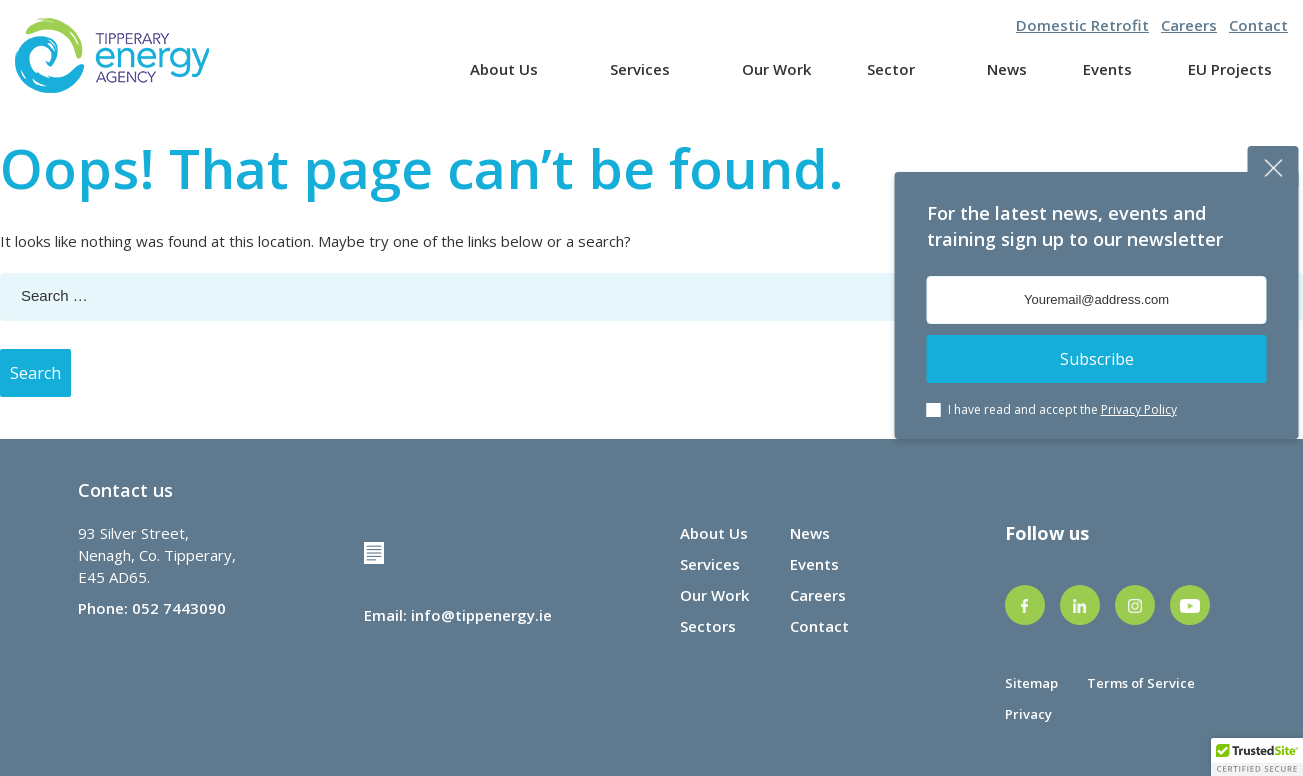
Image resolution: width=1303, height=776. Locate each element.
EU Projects (1230, 69)
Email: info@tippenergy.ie (458, 615)
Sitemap (1031, 683)
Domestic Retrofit (1082, 25)
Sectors (708, 626)
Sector (891, 69)
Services (640, 69)
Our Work (776, 69)
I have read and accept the (1062, 409)
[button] (1257, 757)
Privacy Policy (1139, 409)
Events (1107, 69)
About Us (504, 69)
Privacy (1028, 714)
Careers (1189, 25)
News (1007, 69)
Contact (1258, 25)
